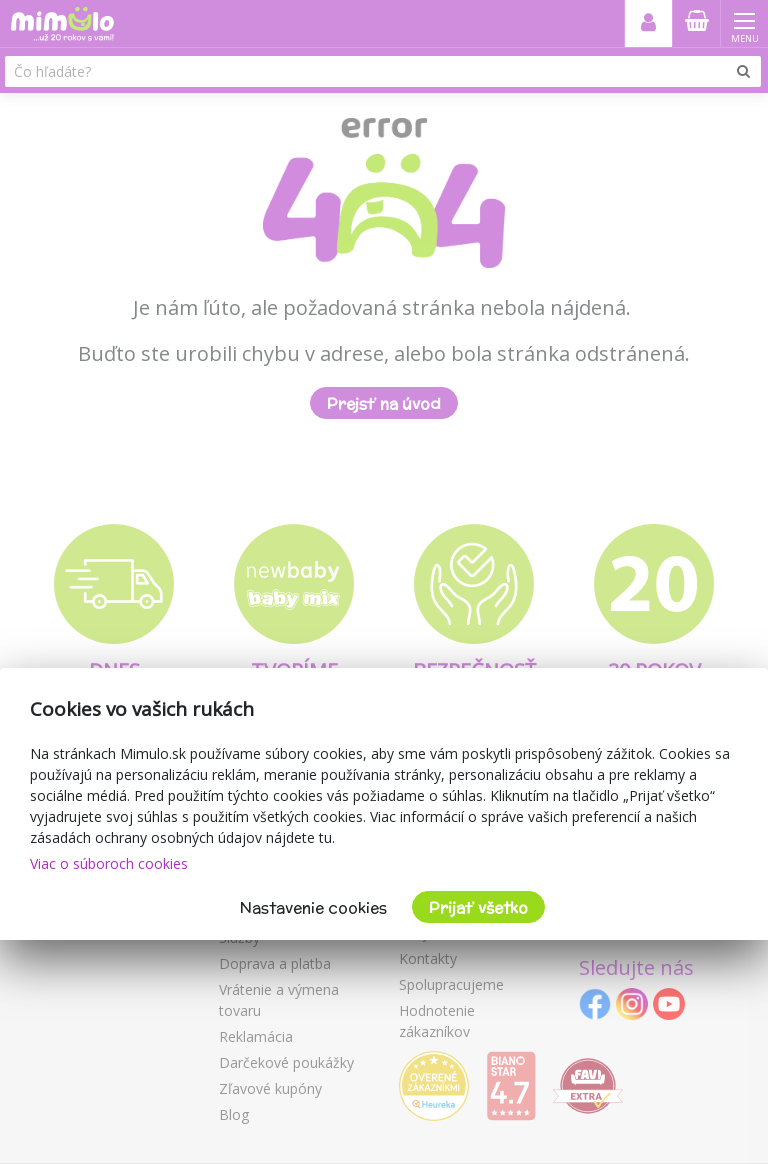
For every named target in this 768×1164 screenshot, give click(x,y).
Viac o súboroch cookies (109, 863)
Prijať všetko (478, 907)
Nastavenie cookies (313, 907)
